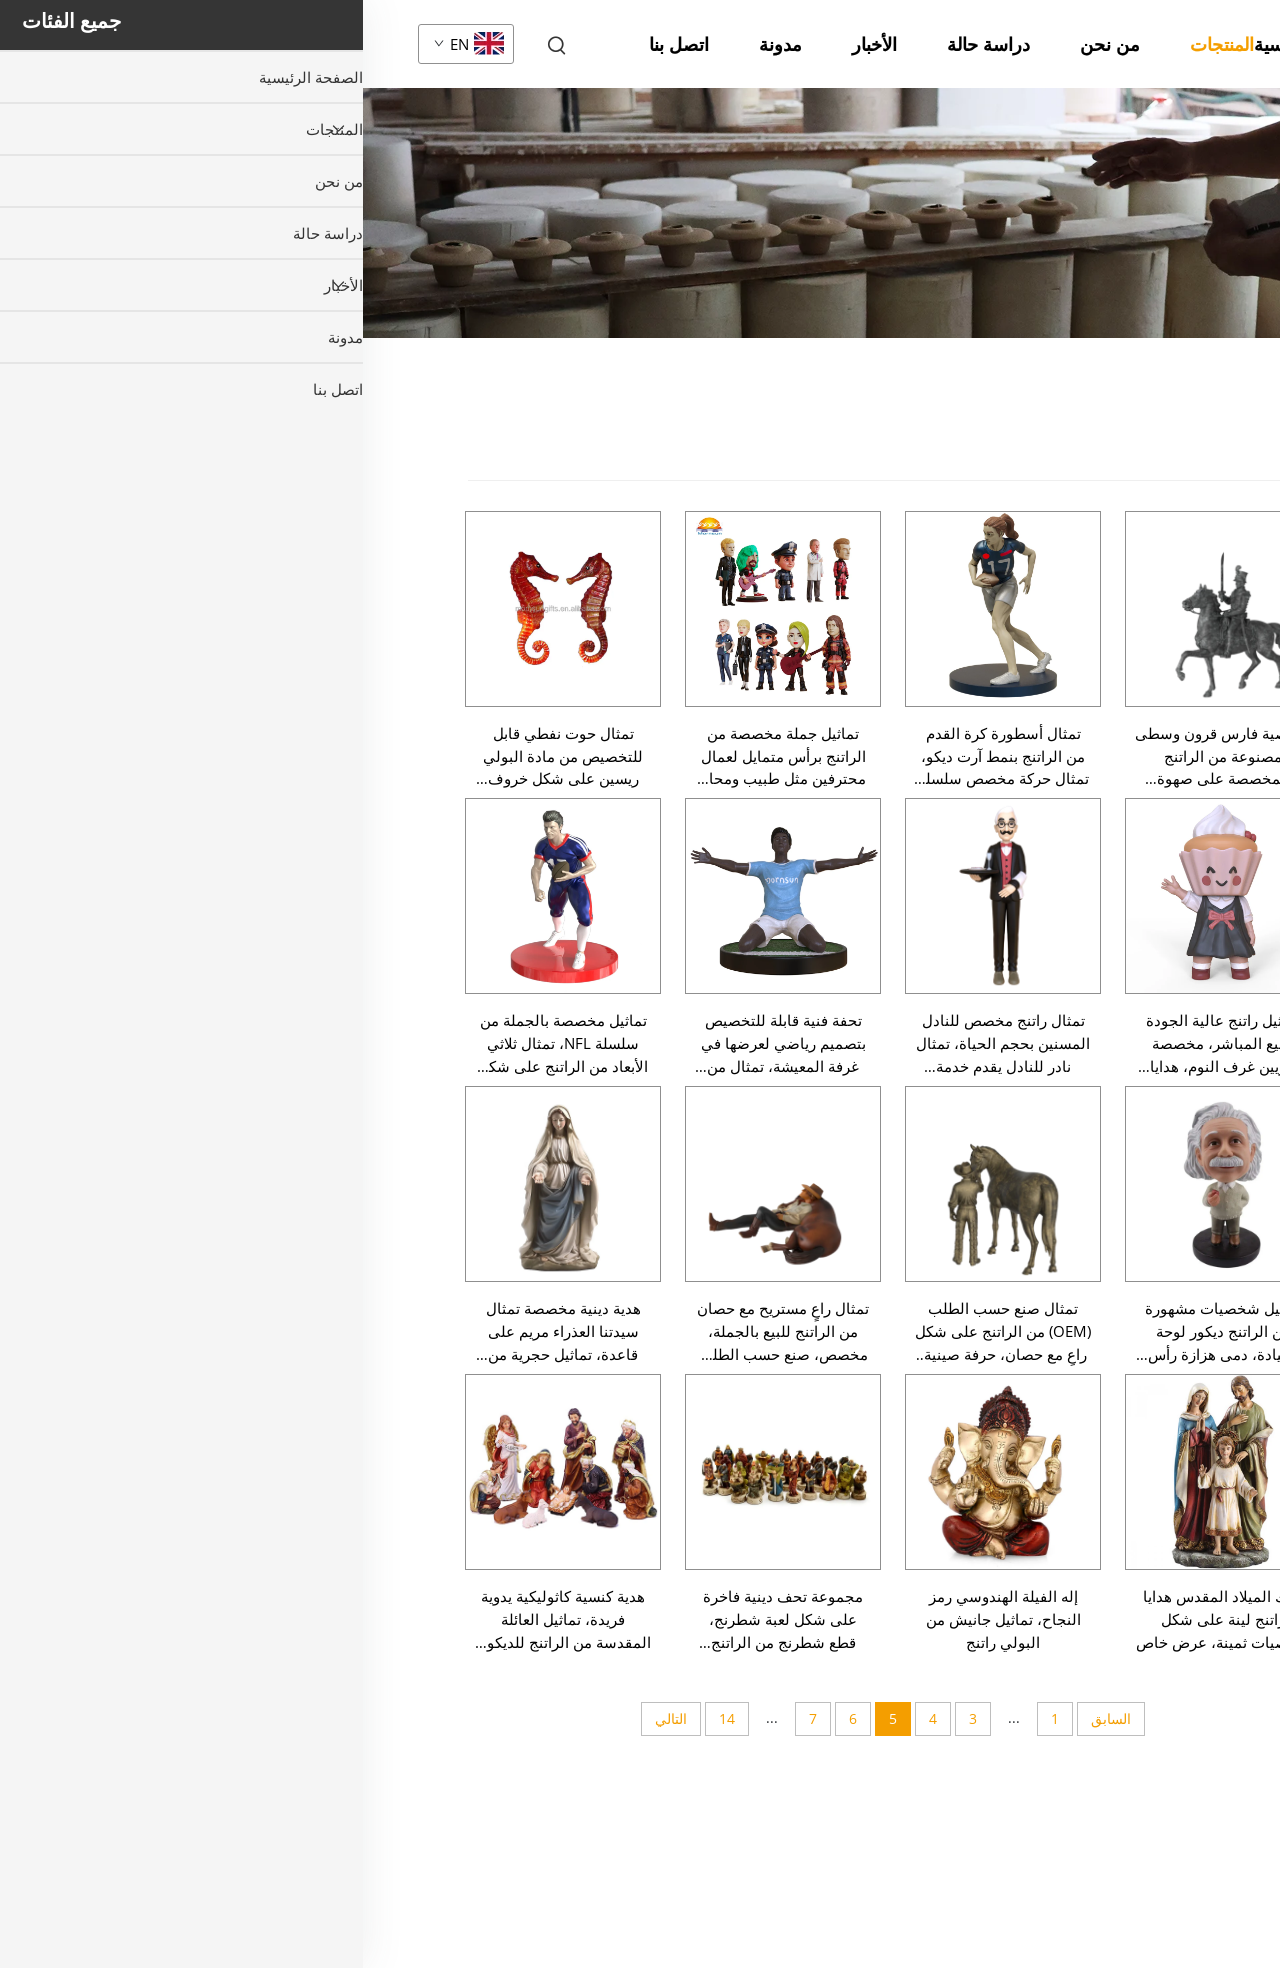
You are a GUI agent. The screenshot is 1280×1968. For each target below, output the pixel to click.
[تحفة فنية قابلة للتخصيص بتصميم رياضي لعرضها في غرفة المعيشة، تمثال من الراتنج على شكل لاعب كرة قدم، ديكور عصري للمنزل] (420, 896)
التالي (308, 1718)
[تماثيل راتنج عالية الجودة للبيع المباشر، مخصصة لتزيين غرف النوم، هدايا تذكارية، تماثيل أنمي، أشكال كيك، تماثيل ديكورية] (860, 896)
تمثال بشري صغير (1185, 691)
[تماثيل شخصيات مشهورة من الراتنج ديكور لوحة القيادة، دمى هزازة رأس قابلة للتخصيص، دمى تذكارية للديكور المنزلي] (860, 1184)
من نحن (747, 44)
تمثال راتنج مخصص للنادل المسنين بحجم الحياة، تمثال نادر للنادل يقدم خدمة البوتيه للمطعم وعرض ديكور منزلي (640, 1044)
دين (1233, 802)
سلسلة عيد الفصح (1188, 594)
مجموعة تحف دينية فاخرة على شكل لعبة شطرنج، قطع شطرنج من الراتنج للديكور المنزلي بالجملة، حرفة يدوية (420, 1620)
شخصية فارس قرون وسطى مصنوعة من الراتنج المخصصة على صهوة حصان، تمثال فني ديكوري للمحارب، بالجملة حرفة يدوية (860, 757)
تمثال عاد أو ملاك (1188, 765)
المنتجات (859, 44)
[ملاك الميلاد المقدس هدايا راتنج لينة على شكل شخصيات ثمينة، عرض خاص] (860, 1472)
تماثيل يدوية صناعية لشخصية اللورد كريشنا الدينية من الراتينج (1053, 1439)
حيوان (1225, 728)
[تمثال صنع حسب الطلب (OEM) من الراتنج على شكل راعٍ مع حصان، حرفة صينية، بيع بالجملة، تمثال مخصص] (640, 1184)
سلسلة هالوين (1200, 548)
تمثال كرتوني (1202, 876)
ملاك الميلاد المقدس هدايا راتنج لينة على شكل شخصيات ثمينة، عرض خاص (860, 1619)
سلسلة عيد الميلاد (1188, 502)
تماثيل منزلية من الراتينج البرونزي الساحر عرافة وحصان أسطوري (1041, 1662)
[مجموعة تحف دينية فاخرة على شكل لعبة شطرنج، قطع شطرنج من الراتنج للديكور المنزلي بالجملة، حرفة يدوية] (420, 1472)
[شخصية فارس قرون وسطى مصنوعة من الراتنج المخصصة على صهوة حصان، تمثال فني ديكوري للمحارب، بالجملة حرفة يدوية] (860, 609)
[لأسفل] (1105, 1864)
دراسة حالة (625, 44)
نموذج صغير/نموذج (1185, 1009)
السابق (748, 1718)
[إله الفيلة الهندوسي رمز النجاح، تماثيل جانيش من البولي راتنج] (640, 1472)
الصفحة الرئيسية (952, 44)
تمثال (986, 242)
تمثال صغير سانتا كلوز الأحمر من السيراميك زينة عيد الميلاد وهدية (1054, 1774)
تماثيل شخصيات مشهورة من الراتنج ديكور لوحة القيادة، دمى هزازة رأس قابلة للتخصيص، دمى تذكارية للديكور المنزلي (860, 1332)
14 (364, 1718)
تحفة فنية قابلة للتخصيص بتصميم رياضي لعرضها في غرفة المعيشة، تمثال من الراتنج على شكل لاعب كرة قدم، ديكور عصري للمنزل (420, 1044)
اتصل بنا (316, 44)
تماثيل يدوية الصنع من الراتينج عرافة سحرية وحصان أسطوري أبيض (1035, 1551)
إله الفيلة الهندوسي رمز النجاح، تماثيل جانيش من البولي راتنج (640, 1619)
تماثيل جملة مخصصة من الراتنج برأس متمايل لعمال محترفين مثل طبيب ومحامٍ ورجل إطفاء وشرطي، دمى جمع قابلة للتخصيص (420, 757)
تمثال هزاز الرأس (1188, 839)
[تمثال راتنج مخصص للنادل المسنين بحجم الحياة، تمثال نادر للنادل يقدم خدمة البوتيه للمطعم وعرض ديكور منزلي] (640, 896)
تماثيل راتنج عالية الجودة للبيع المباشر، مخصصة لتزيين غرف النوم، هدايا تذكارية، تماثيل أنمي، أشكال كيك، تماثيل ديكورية (860, 1044)
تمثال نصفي (1206, 913)
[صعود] (1105, 1145)
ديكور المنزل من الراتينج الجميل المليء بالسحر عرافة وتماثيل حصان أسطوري (1054, 1216)
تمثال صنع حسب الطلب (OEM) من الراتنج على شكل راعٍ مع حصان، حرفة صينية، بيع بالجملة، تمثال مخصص (640, 1332)
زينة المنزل (1210, 963)
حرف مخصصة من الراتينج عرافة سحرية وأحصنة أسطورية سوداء (1046, 1328)
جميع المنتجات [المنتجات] (1199, 445)
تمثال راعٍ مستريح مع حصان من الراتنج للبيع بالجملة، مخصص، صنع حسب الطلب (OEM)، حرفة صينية (420, 1332)
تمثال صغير (1209, 640)
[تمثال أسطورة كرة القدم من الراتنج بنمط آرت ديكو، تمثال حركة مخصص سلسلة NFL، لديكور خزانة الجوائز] (640, 609)
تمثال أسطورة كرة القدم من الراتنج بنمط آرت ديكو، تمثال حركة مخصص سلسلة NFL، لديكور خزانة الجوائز (640, 757)
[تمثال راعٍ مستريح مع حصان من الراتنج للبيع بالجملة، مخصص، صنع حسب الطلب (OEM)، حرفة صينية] (420, 1184)
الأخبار (511, 44)
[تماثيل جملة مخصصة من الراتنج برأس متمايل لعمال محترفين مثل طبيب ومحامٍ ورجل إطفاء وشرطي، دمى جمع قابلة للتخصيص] (420, 609)
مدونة (417, 44)
